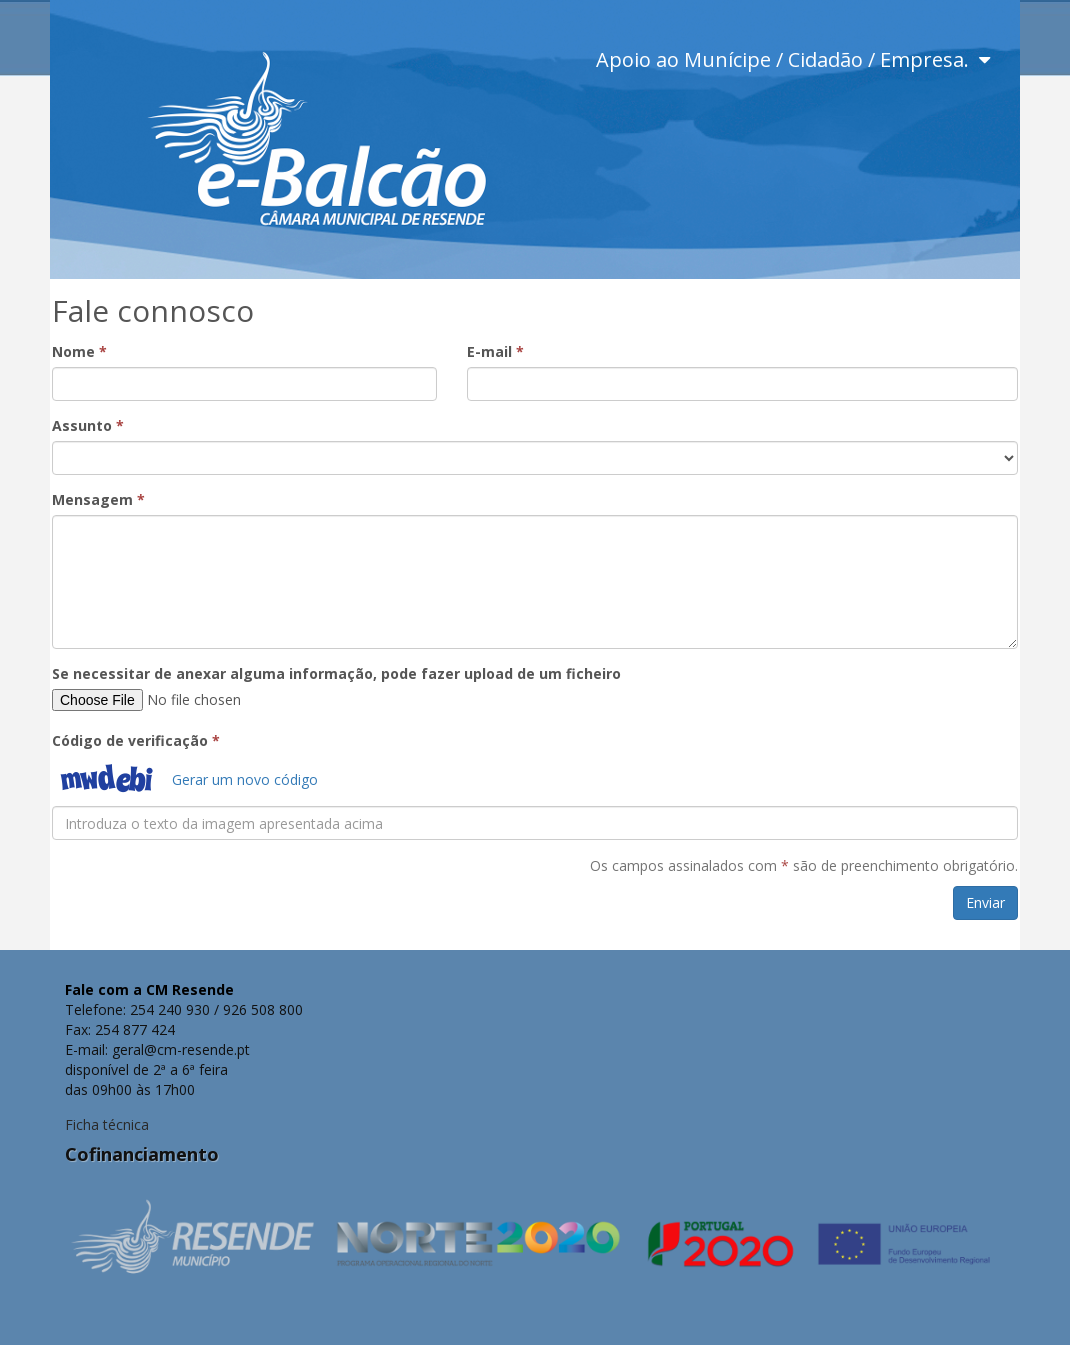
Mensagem (98, 499)
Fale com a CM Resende (149, 989)
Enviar (985, 902)
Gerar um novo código (245, 779)
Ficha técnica (107, 1124)
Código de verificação (136, 740)
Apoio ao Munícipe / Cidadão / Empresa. (793, 59)
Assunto (88, 425)
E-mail (495, 351)
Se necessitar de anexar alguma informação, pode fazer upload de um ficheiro (336, 673)
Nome (79, 351)
